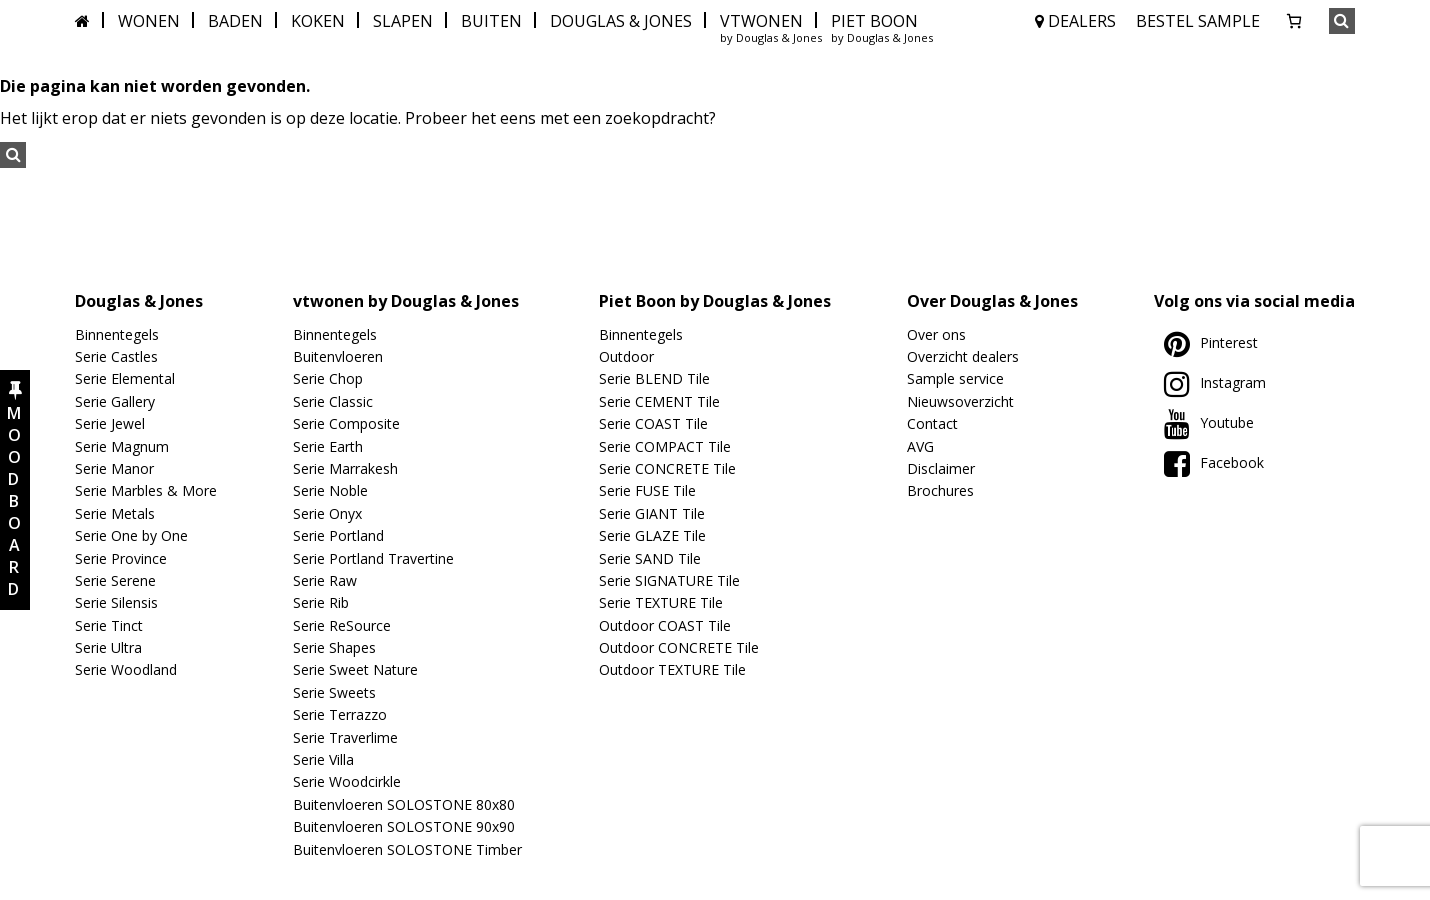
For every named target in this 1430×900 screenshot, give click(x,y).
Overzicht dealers (963, 356)
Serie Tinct (109, 625)
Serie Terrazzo (340, 714)
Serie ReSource (342, 625)
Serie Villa (323, 759)
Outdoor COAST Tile (665, 625)
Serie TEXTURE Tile (661, 602)
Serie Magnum (122, 446)
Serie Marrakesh (345, 468)
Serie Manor (114, 468)
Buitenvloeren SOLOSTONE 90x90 (404, 826)
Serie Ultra (108, 647)
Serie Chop (328, 378)
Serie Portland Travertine (373, 558)
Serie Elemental (125, 378)
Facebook (1214, 462)
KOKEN (318, 21)
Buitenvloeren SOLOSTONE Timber (407, 849)
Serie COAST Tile (653, 423)
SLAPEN (403, 21)
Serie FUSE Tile (647, 490)
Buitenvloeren (338, 356)
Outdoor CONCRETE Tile (679, 647)
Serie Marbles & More (146, 490)
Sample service (955, 378)
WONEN (149, 21)
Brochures (940, 490)
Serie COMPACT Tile (665, 446)
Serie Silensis (116, 602)
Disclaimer (941, 468)
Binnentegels (117, 334)
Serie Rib (321, 602)
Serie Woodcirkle (347, 781)
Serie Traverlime (345, 737)
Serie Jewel (110, 423)
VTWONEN (761, 21)
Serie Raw (325, 580)
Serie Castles (116, 356)
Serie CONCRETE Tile (667, 468)
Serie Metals (115, 513)
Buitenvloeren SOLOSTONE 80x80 (404, 804)
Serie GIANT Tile (652, 513)
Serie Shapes (334, 647)
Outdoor (626, 356)
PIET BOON (874, 21)
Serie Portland (338, 535)
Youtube (1209, 422)
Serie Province (121, 558)
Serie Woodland (126, 669)
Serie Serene (115, 580)
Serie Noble (330, 490)
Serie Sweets (334, 692)
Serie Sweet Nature (355, 669)
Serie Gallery (115, 401)
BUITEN (491, 21)
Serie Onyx (327, 513)
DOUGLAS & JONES (621, 21)
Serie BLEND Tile (654, 378)
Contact (932, 423)
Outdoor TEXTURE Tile (672, 669)
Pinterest (1211, 342)
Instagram (1215, 382)
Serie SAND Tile (650, 558)
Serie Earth (328, 446)
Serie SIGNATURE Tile (669, 580)
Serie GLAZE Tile (652, 535)
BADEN (235, 21)
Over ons (936, 334)
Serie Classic (333, 401)
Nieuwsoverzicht (960, 401)
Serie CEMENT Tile (659, 401)
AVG (920, 446)
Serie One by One (131, 535)
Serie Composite (346, 423)
